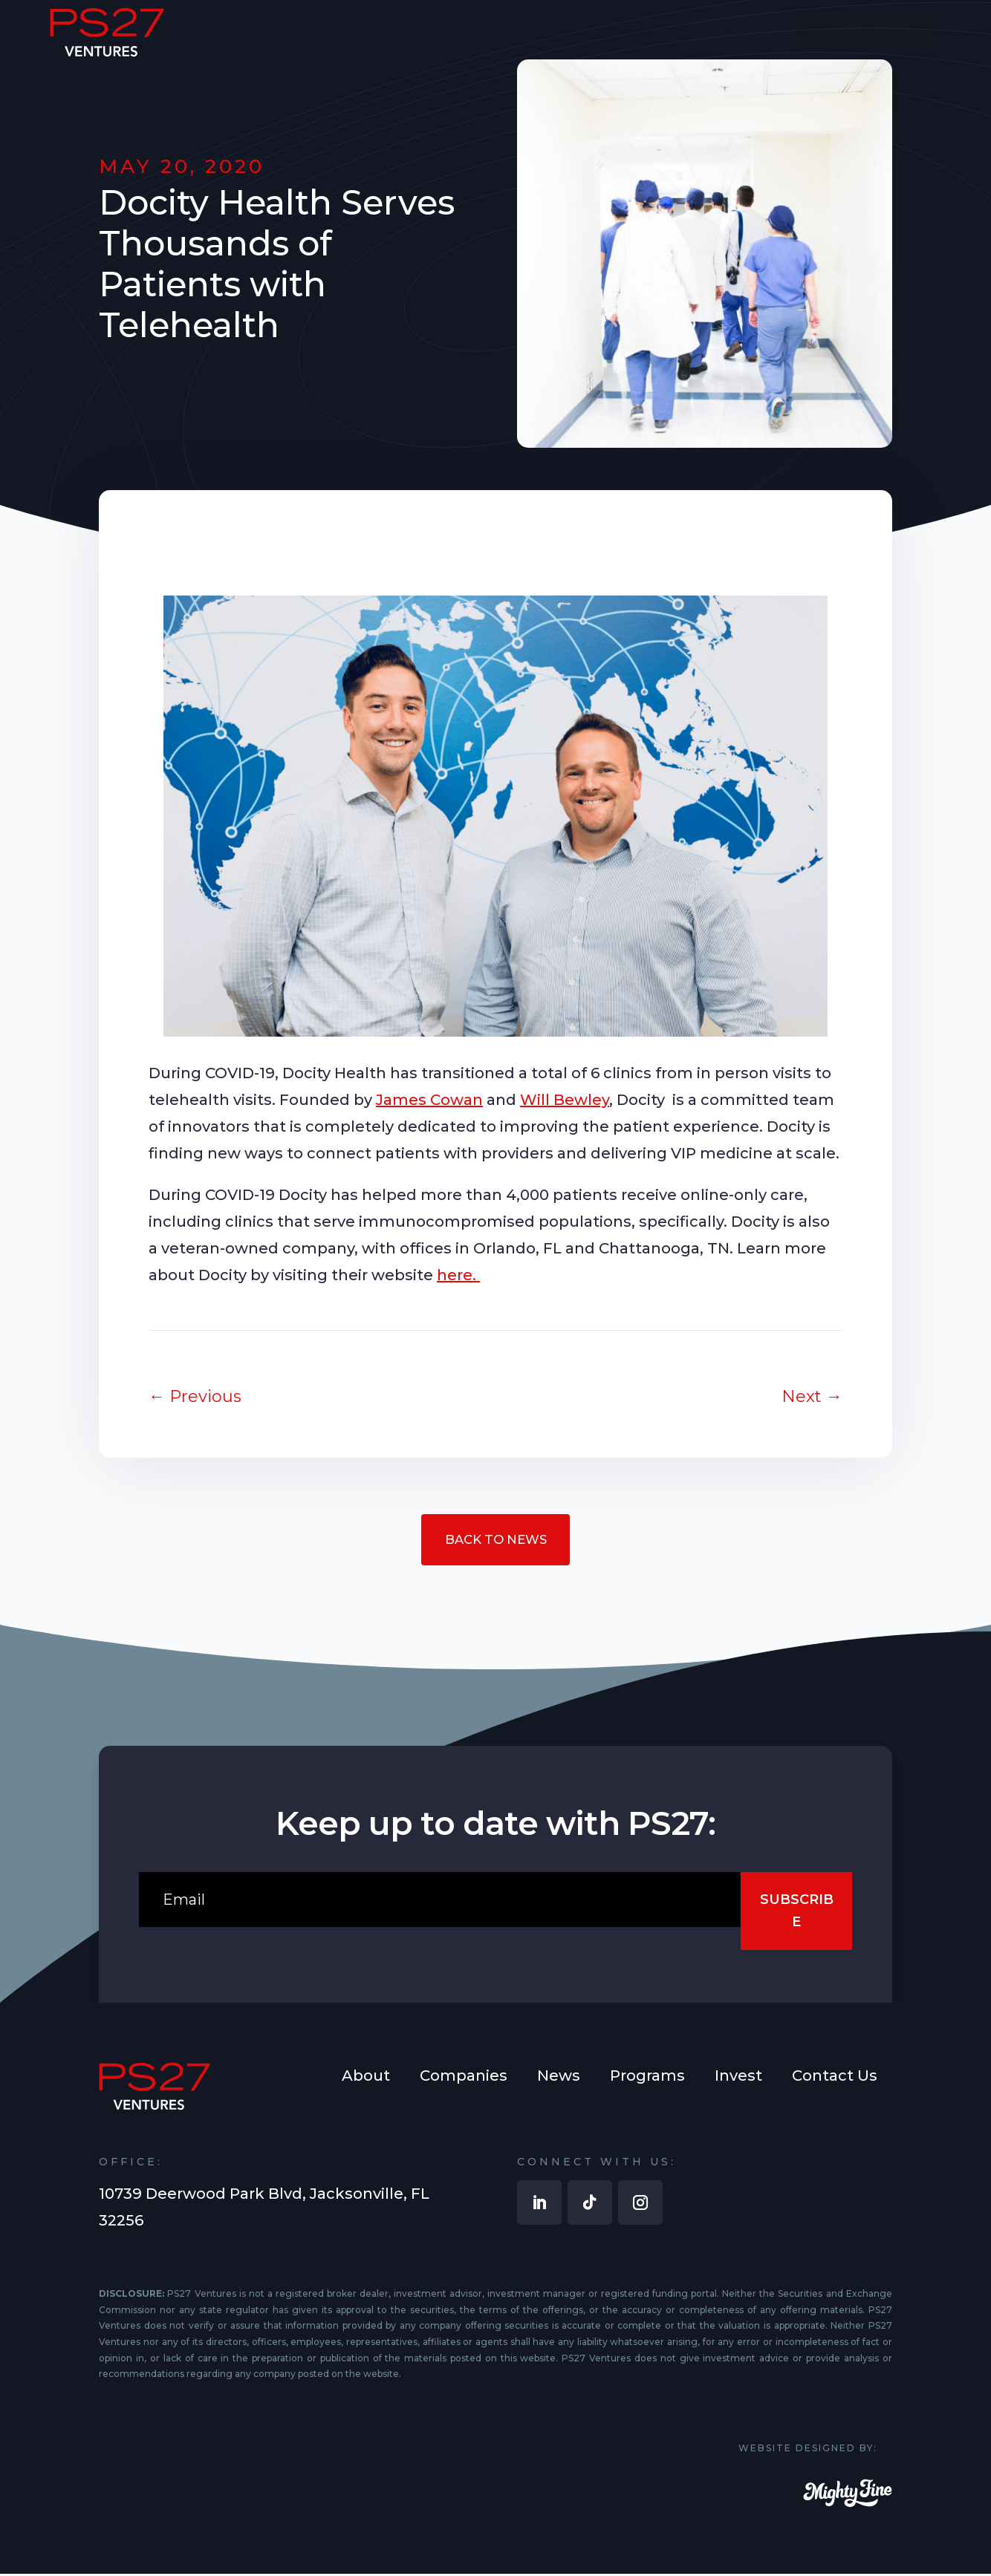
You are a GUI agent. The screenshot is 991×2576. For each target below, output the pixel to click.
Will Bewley (564, 1100)
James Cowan (429, 1100)
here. (458, 1275)
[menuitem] (378, 42)
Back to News (495, 1541)
